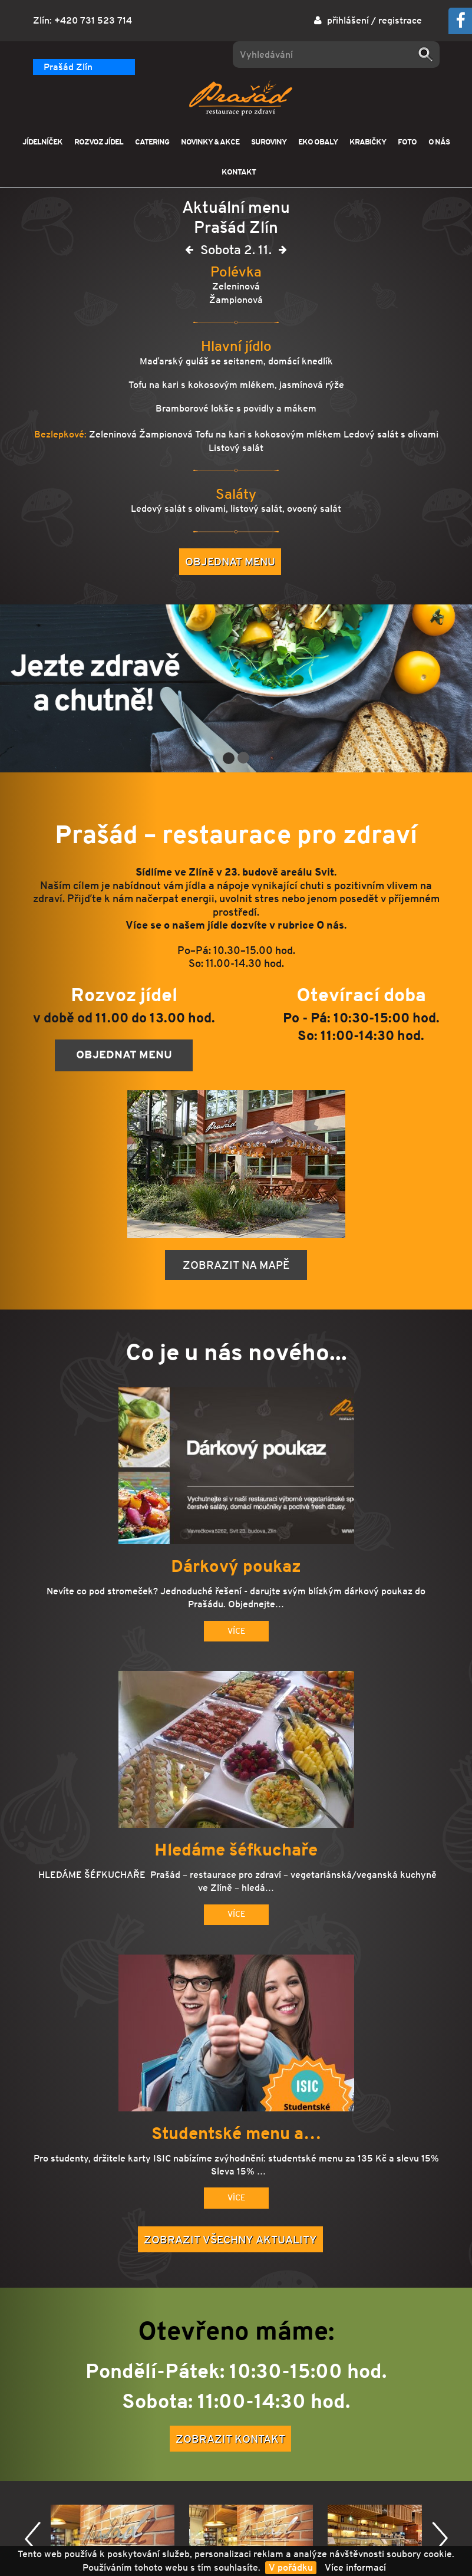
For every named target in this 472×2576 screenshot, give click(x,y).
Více (236, 1631)
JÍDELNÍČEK (42, 142)
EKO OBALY (318, 142)
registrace (400, 20)
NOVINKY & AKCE (210, 142)
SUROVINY (268, 142)
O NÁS (439, 142)
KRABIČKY (367, 142)
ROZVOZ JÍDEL (98, 142)
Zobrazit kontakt (230, 2439)
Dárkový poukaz (236, 1566)
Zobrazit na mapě (236, 1265)
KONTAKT (239, 172)
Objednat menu (230, 561)
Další (440, 2538)
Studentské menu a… (236, 2133)
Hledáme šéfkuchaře (236, 1850)
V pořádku (291, 2567)
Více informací (355, 2567)
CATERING (152, 142)
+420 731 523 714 (93, 20)
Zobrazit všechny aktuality (230, 2239)
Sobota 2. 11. (236, 252)
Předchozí (33, 2538)
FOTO (407, 142)
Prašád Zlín (68, 67)
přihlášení (348, 20)
